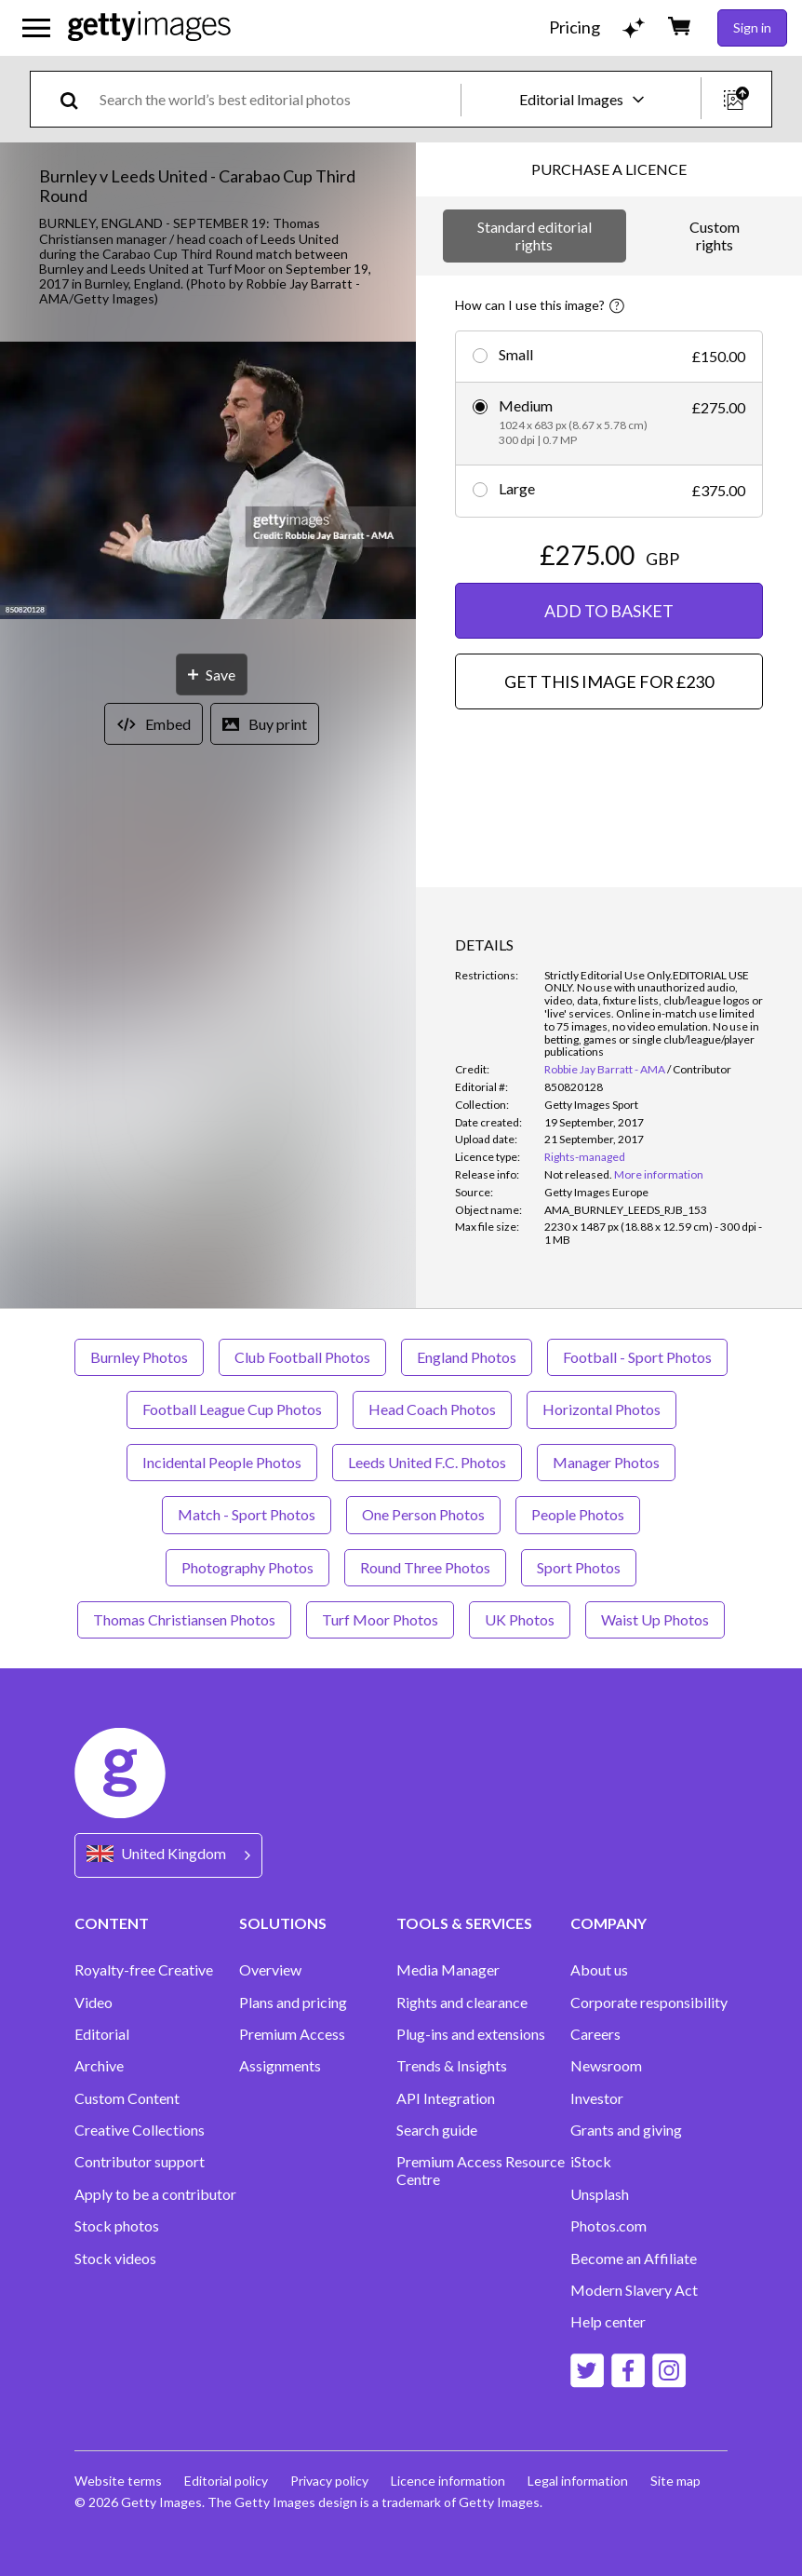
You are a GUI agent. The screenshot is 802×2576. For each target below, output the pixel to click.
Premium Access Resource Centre (480, 2170)
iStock (590, 2161)
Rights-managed (584, 1157)
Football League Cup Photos (232, 1409)
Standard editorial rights (534, 235)
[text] (277, 99)
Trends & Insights (451, 2065)
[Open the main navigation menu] (36, 28)
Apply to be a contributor (155, 2194)
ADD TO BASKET (609, 610)
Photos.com (608, 2226)
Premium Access (292, 2034)
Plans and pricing (293, 2002)
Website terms (118, 2480)
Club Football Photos (302, 1357)
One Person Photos (423, 1514)
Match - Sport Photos (246, 1514)
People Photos (577, 1514)
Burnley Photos (139, 1357)
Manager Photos (606, 1462)
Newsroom (606, 2065)
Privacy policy (329, 2480)
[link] (578, 1174)
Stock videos (115, 2258)
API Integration (445, 2098)
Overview (270, 1970)
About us (599, 1970)
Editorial (101, 2034)
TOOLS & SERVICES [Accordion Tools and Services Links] (464, 1923)
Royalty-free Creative (143, 1970)
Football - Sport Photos (637, 1357)
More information (658, 1174)
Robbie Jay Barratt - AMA (604, 1069)
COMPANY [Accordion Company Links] (608, 1923)
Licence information (448, 2480)
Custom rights (714, 235)
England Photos (466, 1357)
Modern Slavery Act (634, 2290)
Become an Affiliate (633, 2258)
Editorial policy (226, 2480)
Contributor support (139, 2161)
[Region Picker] (168, 1855)
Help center (608, 2321)
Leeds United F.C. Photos (427, 1462)
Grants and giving (626, 2130)
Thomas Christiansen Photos (184, 1619)
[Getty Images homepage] (149, 27)
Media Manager (448, 1970)
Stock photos (116, 2226)
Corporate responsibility (649, 2002)
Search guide (436, 2130)
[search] (76, 99)
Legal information (578, 2480)
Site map (675, 2480)
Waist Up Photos (655, 1619)
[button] (208, 482)
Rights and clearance (462, 2002)
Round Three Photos (425, 1567)
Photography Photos (247, 1567)
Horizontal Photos (601, 1409)
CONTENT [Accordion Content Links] (111, 1923)
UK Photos (520, 1619)
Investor (596, 2098)
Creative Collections (139, 2130)
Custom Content (127, 2098)
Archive (99, 2065)
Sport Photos (579, 1567)
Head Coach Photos (432, 1409)
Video (93, 2002)
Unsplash (599, 2194)
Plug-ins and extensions (470, 2034)
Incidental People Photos (221, 1462)
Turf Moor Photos (380, 1619)
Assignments (280, 2065)
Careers (595, 2034)
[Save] (211, 674)
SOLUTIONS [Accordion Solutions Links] (283, 1923)
